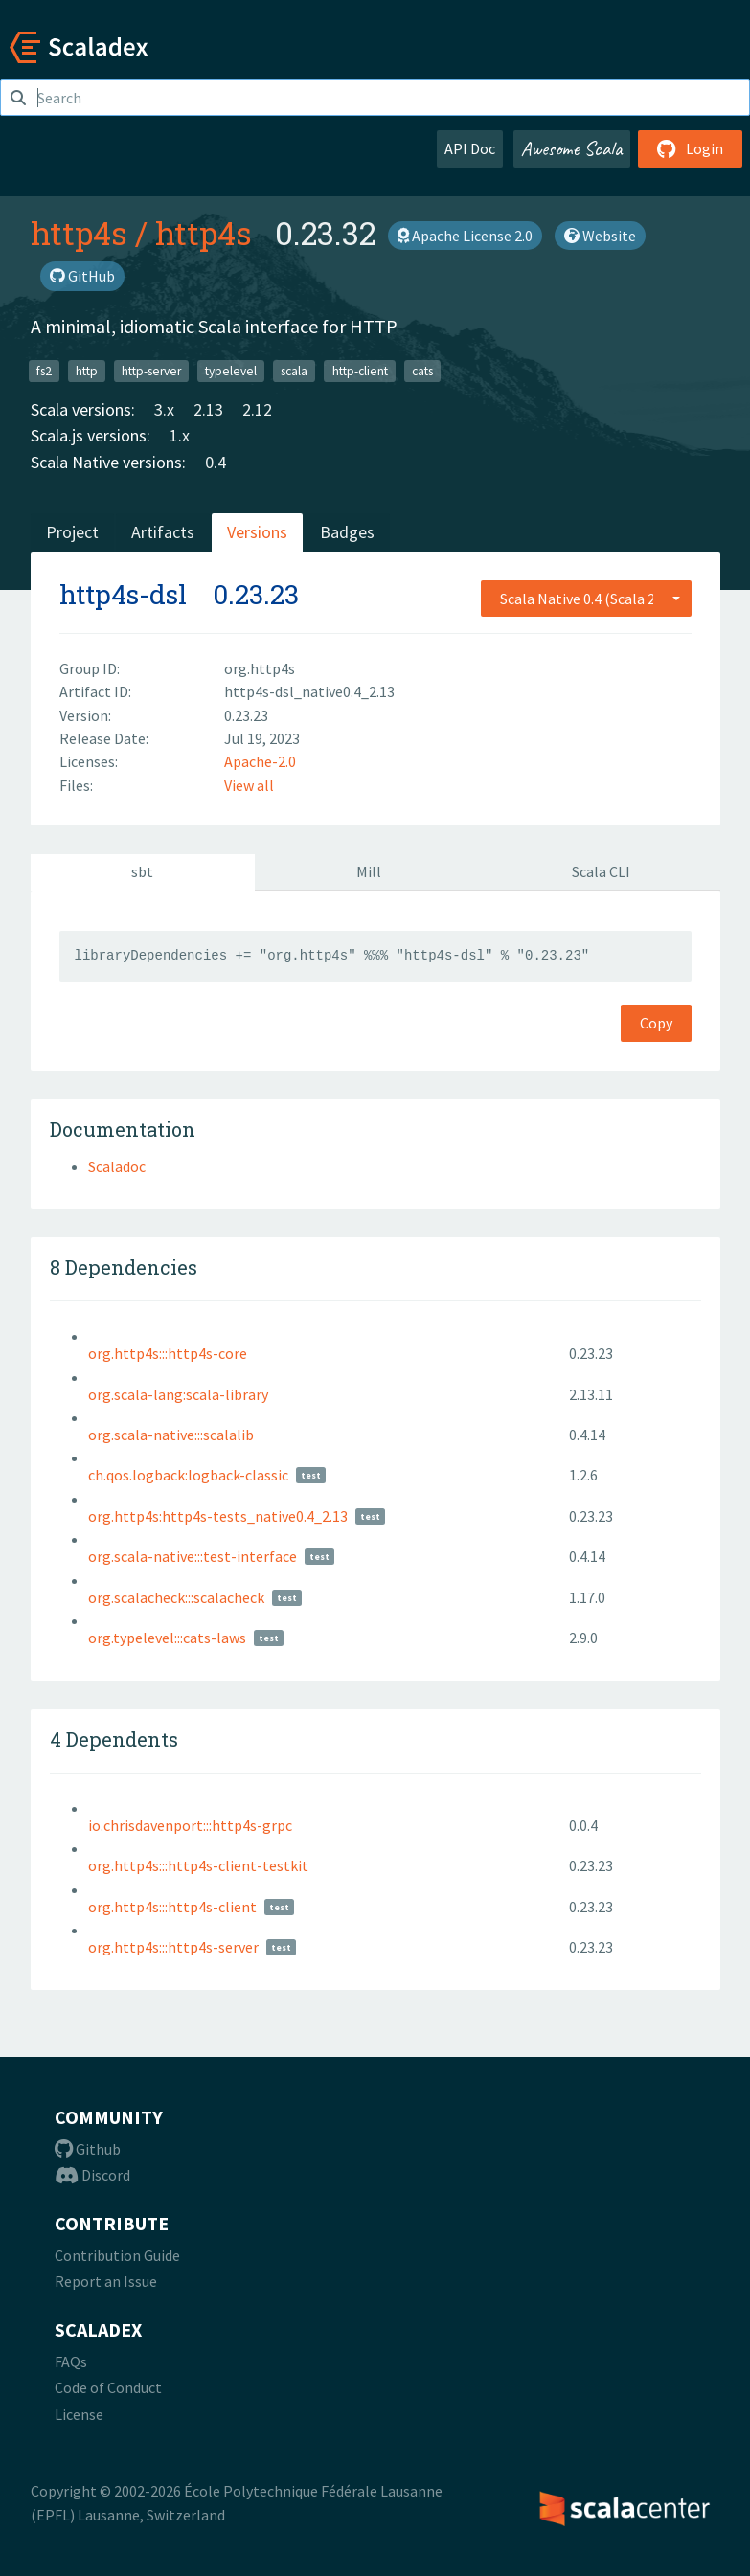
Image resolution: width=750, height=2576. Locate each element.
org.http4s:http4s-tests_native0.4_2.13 (218, 1515)
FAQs (71, 2361)
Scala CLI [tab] (601, 871)
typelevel (231, 370)
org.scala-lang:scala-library (178, 1394)
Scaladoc (117, 1166)
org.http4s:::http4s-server (173, 1946)
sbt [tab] (142, 871)
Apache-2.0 (260, 761)
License (79, 2414)
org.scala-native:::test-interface (192, 1556)
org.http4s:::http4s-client (172, 1906)
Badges (347, 532)
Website (600, 235)
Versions (257, 532)
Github (88, 2148)
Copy (656, 1022)
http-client (360, 370)
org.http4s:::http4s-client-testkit (198, 1865)
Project (72, 532)
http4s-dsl (123, 594)
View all (249, 785)
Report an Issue (106, 2281)
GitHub (82, 275)
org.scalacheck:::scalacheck (176, 1597)
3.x (164, 409)
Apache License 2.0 (465, 235)
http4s (79, 233)
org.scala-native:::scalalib (171, 1434)
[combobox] (586, 598)
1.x (180, 435)
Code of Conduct (108, 2387)
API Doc (469, 148)
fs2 (44, 370)
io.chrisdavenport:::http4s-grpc (190, 1825)
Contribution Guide (117, 2255)
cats (422, 370)
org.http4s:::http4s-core (167, 1353)
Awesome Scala (572, 148)
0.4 (215, 462)
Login (690, 148)
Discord (92, 2174)
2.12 (257, 409)
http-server (151, 370)
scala (294, 370)
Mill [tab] (368, 871)
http (87, 370)
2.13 (208, 409)
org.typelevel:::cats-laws (167, 1637)
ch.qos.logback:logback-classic (188, 1474)
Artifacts (162, 532)
